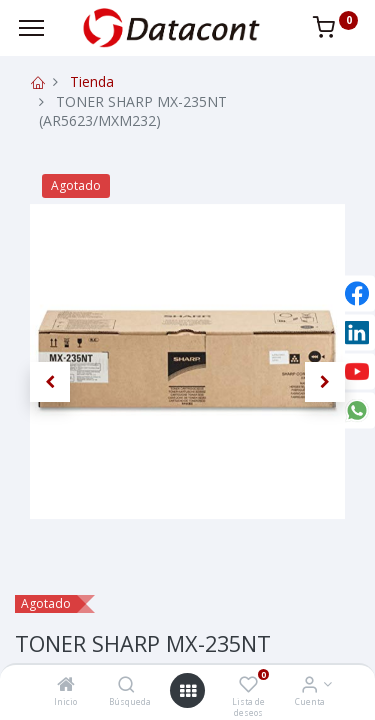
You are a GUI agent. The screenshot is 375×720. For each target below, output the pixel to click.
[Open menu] (188, 691)
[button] (50, 382)
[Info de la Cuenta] (309, 685)
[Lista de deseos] (248, 685)
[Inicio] (66, 685)
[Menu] (31, 28)
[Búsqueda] (126, 685)
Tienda (92, 81)
